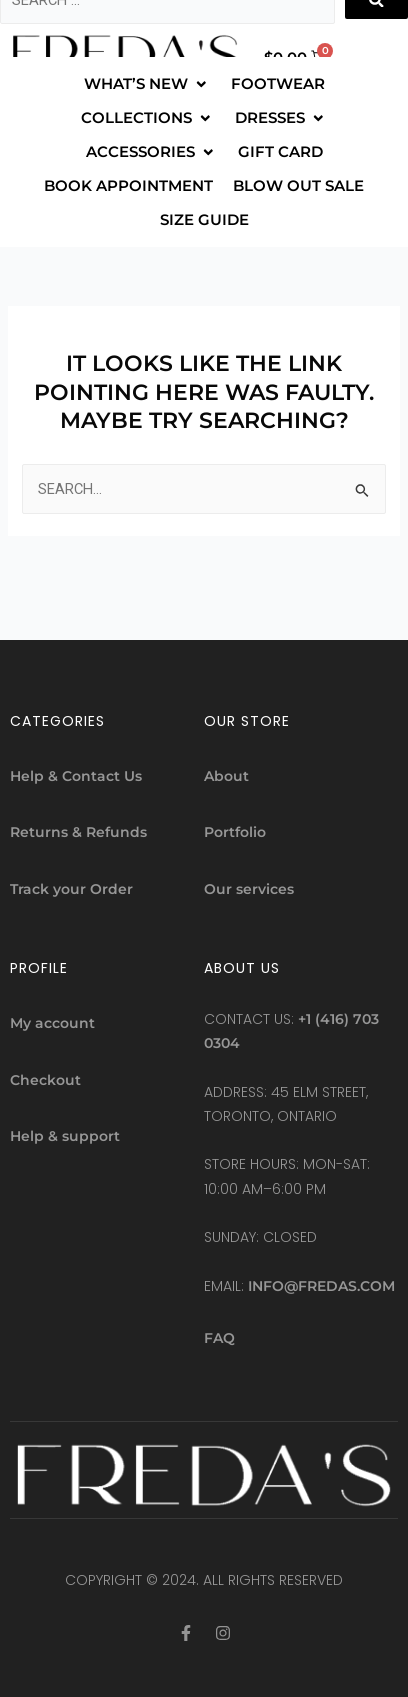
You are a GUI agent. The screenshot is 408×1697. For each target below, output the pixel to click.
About (226, 776)
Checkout (45, 1080)
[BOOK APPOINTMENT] (128, 186)
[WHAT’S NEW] (147, 84)
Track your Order (71, 889)
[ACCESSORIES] (152, 152)
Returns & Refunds (78, 832)
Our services (249, 889)
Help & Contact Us (76, 776)
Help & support (65, 1136)
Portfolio (235, 832)
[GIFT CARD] (280, 152)
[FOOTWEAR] (278, 84)
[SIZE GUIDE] (204, 220)
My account (52, 1023)
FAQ (219, 1338)
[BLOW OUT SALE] (298, 186)
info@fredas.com (321, 1286)
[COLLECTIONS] (148, 118)
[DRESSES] (281, 118)
